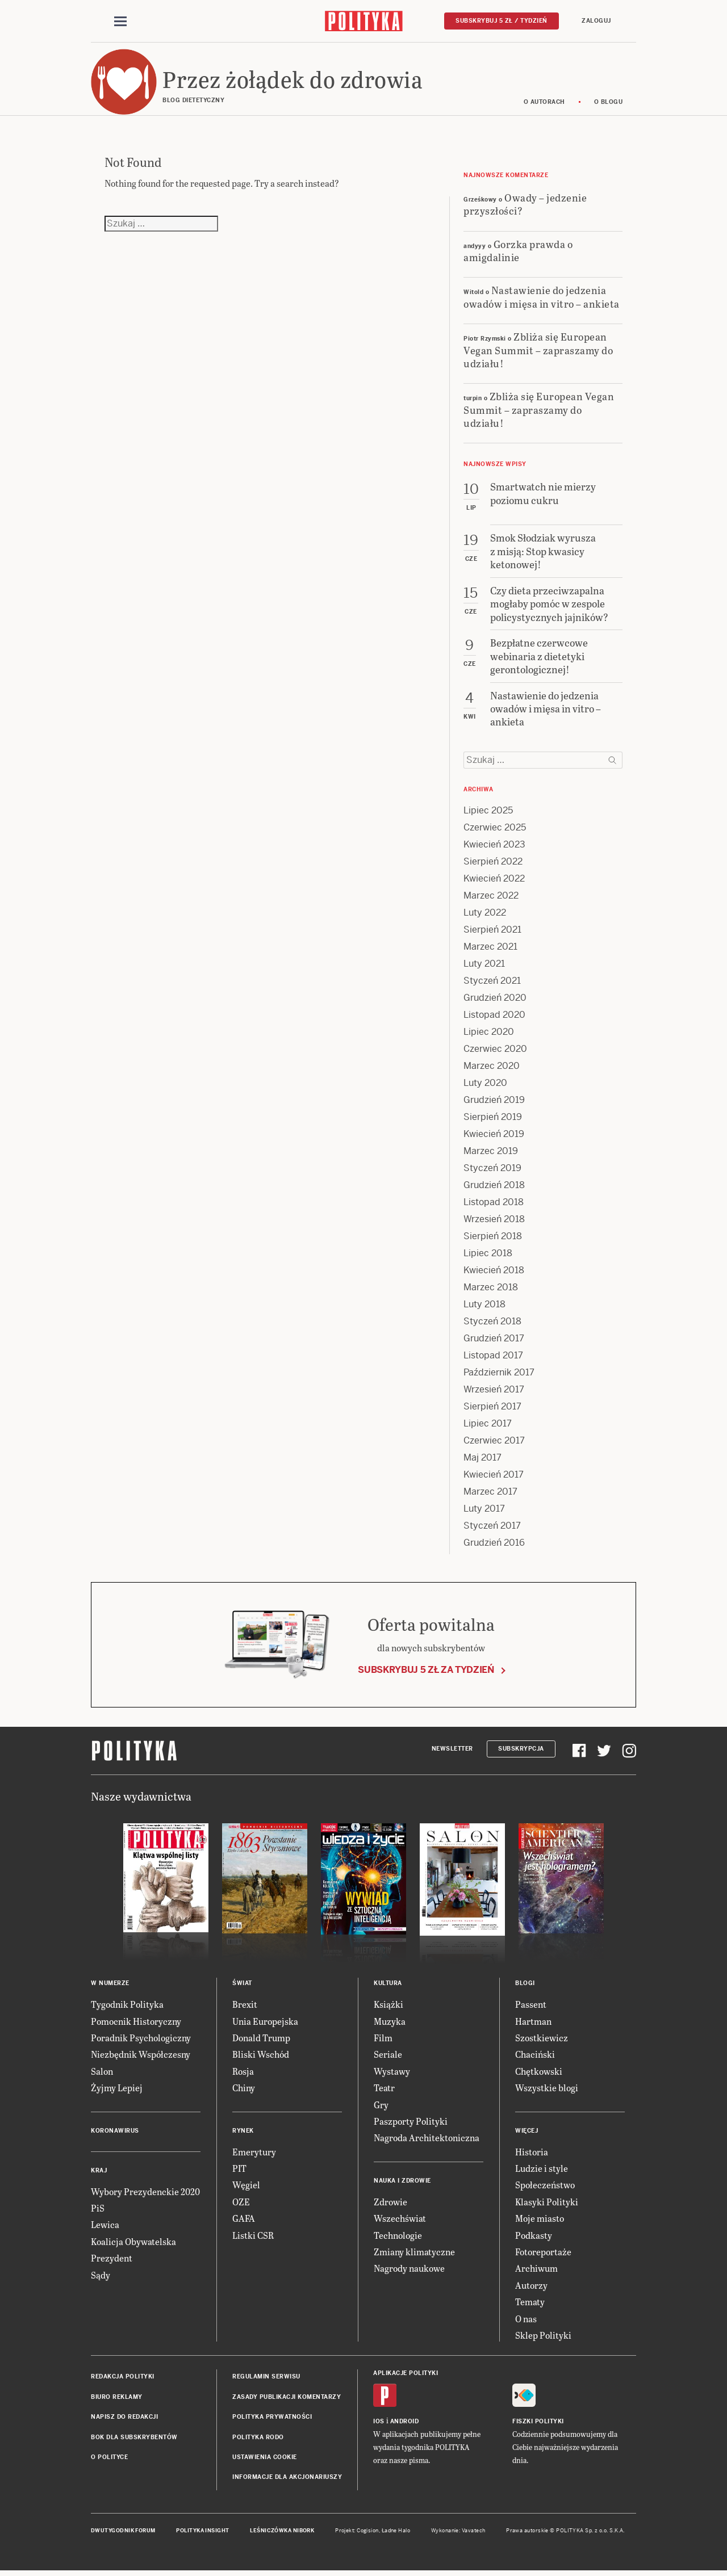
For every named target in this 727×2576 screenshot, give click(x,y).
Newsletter (452, 1750)
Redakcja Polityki (122, 2378)
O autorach (544, 103)
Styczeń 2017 (492, 1528)
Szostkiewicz (541, 2039)
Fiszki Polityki (538, 2423)
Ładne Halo (396, 2532)
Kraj (99, 2172)
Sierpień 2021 (492, 932)
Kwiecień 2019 (493, 1136)
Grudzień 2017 (493, 1340)
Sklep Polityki (543, 2336)
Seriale (388, 2056)
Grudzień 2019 (494, 1102)
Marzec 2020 (491, 1068)
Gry (381, 2106)
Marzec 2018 (490, 1289)
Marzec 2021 (490, 949)
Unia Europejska (265, 2022)
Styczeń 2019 (492, 1170)
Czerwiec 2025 (494, 830)
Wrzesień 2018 (494, 1221)
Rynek (243, 2132)
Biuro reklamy (117, 2398)
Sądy (100, 2276)
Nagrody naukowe (409, 2270)
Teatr (384, 2089)
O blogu (608, 103)
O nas (526, 2320)
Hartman (533, 2022)
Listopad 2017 (493, 1357)
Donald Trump (261, 2039)
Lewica (105, 2226)
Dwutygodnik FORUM (123, 2532)
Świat (242, 1985)
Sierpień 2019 (492, 1119)
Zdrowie (390, 2203)
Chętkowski (538, 2072)
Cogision (368, 2532)
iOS (379, 2423)
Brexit (244, 2006)
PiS (98, 2209)
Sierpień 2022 (493, 864)
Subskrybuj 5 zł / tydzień (502, 20)
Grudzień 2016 (494, 1545)
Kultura (388, 1985)
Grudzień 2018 (494, 1187)
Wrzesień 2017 (493, 1392)
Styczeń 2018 (492, 1323)
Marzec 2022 (491, 898)
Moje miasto (539, 2219)
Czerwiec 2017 (494, 1443)
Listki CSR (253, 2236)
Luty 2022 (484, 915)
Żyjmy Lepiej (117, 2089)
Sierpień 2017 (492, 1409)
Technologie (398, 2236)
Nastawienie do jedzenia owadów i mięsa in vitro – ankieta (541, 298)
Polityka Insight (202, 2532)
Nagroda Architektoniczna (426, 2139)
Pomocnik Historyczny (136, 2022)
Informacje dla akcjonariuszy (287, 2479)
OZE (241, 2203)
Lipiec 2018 (487, 1255)
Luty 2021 (484, 966)
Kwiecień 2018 (493, 1272)
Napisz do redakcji (124, 2418)
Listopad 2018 (493, 1204)
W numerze (110, 1985)
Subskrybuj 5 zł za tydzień (426, 1671)
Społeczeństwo (545, 2186)
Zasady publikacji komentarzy (286, 2398)
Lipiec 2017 (487, 1426)
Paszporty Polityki (411, 2122)
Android (404, 2423)
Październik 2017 (498, 1375)
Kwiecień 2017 (493, 1477)
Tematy (530, 2303)
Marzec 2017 (490, 1494)
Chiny (243, 2089)
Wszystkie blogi (546, 2089)
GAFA (243, 2219)
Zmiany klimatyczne (414, 2253)
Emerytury (254, 2153)
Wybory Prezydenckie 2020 (145, 2193)
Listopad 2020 (494, 1017)
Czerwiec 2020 (495, 1051)
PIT (239, 2169)
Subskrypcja (521, 1750)
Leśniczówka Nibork (282, 2532)
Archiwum (536, 2270)
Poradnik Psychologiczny (141, 2039)
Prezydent (111, 2259)
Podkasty (533, 2236)
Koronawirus (115, 2132)
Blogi (525, 1985)
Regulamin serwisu (266, 2378)
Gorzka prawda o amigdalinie (518, 252)
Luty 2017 (484, 1511)
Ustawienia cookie (264, 2458)
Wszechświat (400, 2219)
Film (383, 2039)
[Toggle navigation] (120, 21)
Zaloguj (596, 20)
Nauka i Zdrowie (402, 2182)
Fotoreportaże (543, 2253)
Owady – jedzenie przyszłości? (525, 205)
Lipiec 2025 (488, 813)
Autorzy (531, 2286)
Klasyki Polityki (546, 2203)
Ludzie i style (541, 2169)
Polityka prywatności (272, 2418)
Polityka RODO (258, 2439)
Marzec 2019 (490, 1153)
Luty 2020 (485, 1085)
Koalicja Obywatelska (133, 2243)
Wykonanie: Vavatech (458, 2532)
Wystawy (392, 2072)
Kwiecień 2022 (494, 881)
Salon (102, 2072)
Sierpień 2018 (492, 1238)
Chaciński (535, 2056)
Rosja (243, 2072)
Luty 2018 (484, 1306)
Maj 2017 (482, 1460)
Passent (530, 2006)
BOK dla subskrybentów (134, 2439)
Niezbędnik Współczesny (140, 2056)
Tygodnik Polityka (127, 2006)
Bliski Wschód (260, 2056)
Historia (531, 2153)
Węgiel (246, 2186)
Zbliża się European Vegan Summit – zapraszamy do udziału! (538, 351)
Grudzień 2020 (495, 1000)
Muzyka (390, 2022)
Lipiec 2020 (488, 1034)
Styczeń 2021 (492, 983)
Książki (388, 2006)
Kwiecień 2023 (494, 847)
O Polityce (109, 2458)
